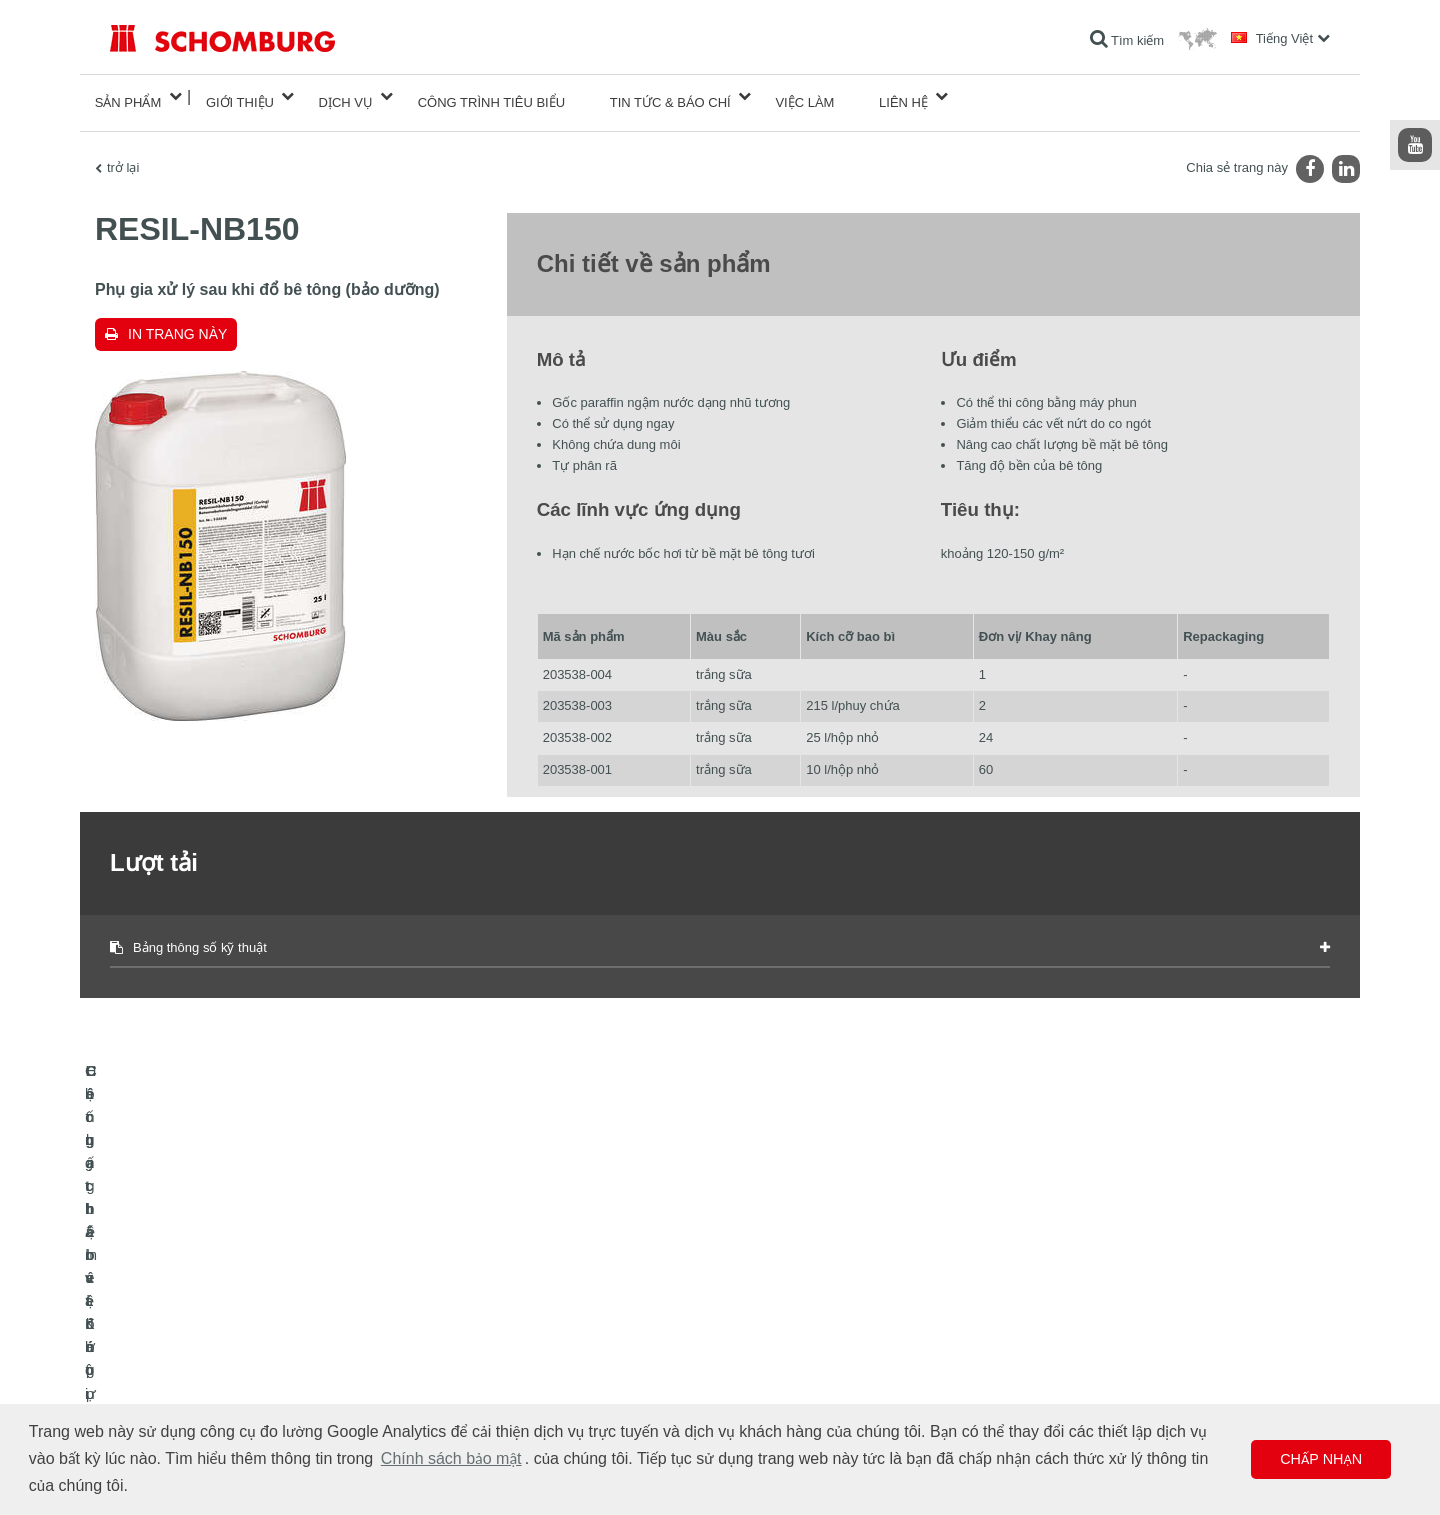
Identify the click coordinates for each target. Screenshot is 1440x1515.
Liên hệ (903, 96)
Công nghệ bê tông (161, 1401)
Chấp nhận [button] (1321, 1459)
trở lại (123, 155)
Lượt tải (547, 1341)
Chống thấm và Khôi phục (179, 1311)
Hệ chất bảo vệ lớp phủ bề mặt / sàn (207, 1371)
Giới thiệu (240, 96)
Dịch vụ (346, 96)
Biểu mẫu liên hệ (572, 1371)
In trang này (177, 322)
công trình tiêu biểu (491, 96)
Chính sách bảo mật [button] (451, 1458)
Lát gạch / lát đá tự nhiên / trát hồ (198, 1341)
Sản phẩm (128, 96)
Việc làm (804, 96)
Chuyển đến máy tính (584, 1311)
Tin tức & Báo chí (670, 96)
